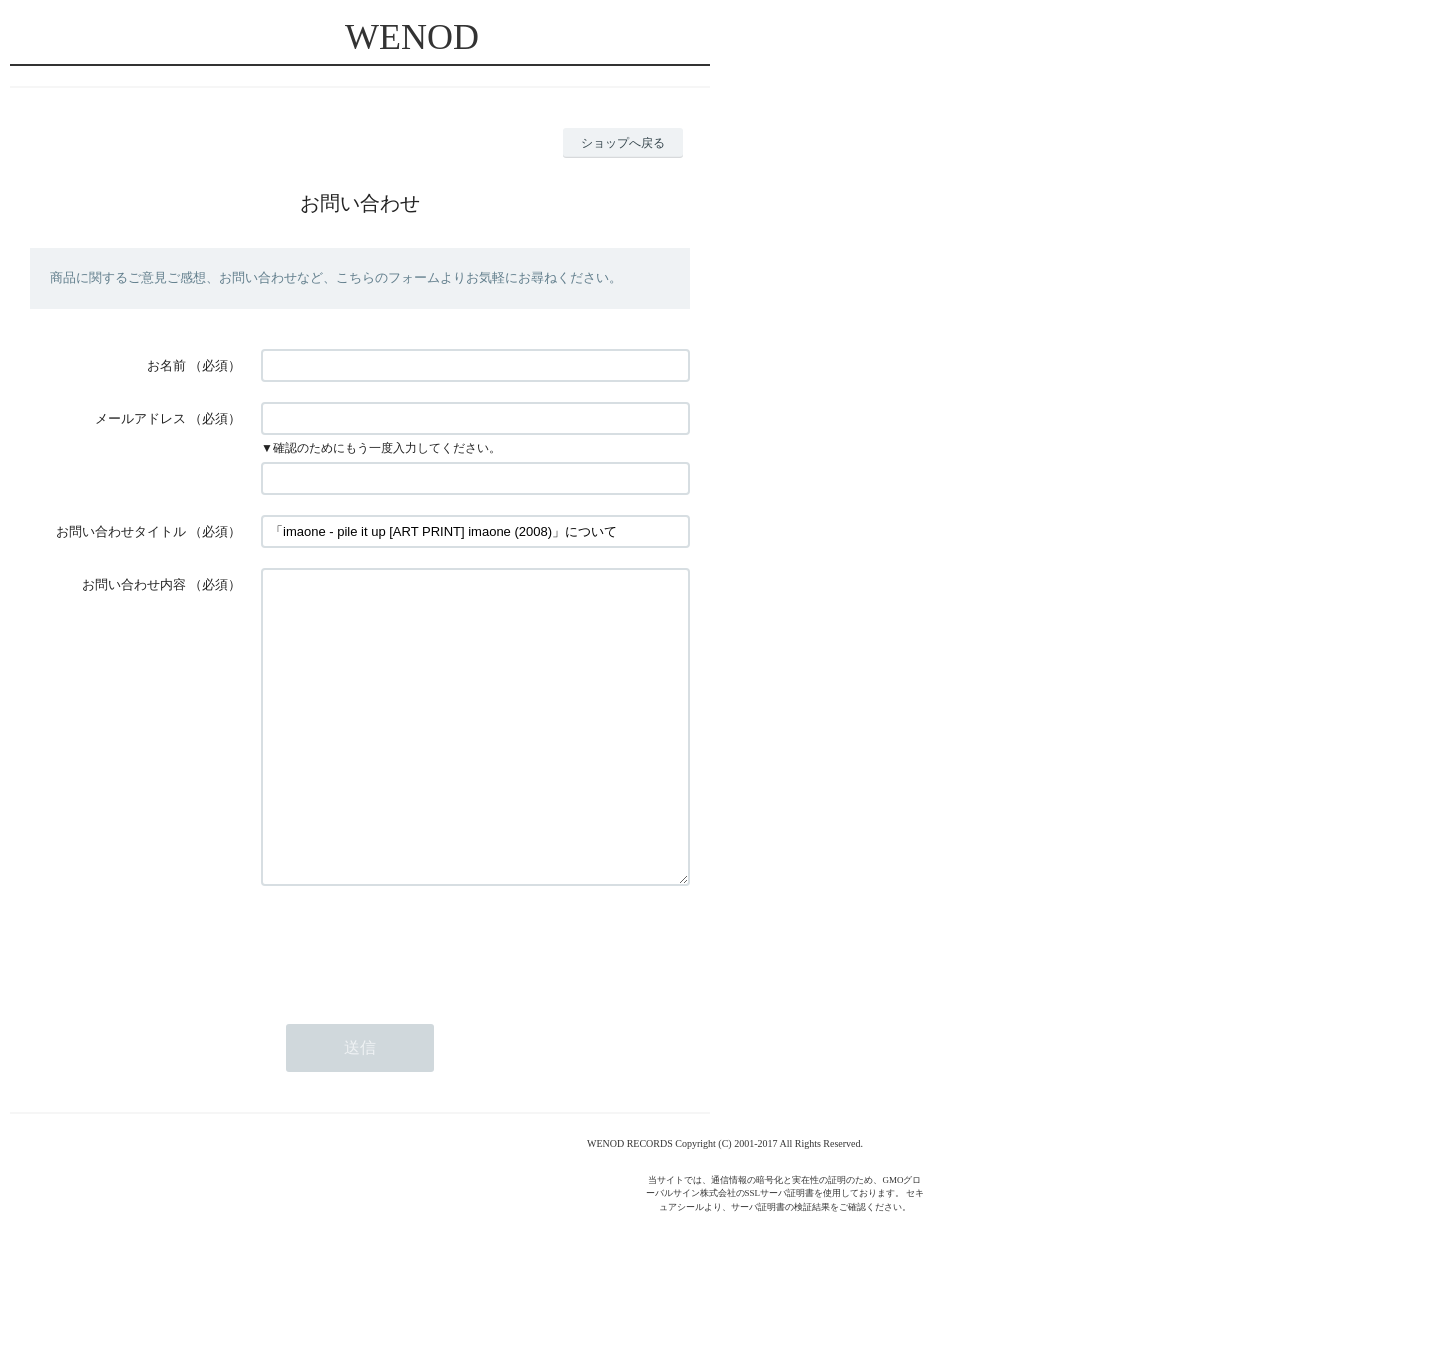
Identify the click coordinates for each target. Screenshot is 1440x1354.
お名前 (166, 365)
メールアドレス (140, 418)
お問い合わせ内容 (134, 584)
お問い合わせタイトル (121, 531)
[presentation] (413, 1005)
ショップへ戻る (623, 143)
